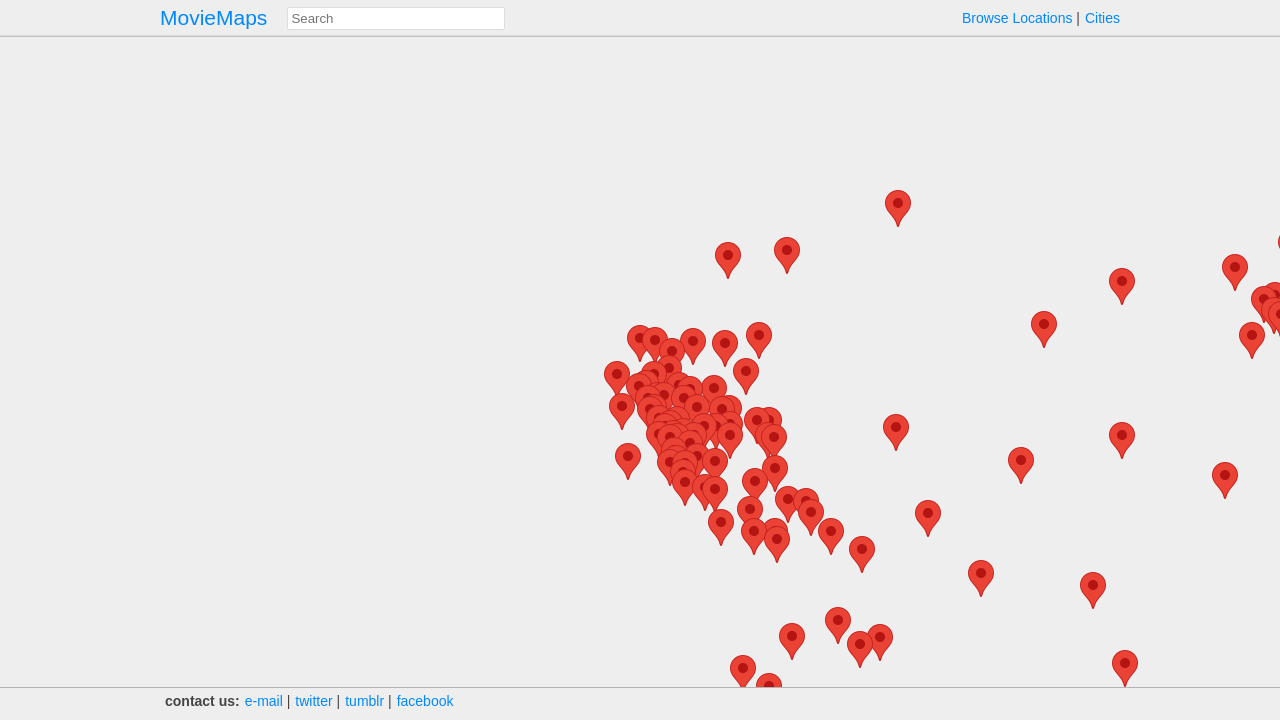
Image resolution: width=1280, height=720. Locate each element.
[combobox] (396, 18)
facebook (425, 701)
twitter (313, 701)
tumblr (364, 701)
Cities (1102, 18)
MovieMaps (213, 17)
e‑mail (264, 701)
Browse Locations (1017, 18)
